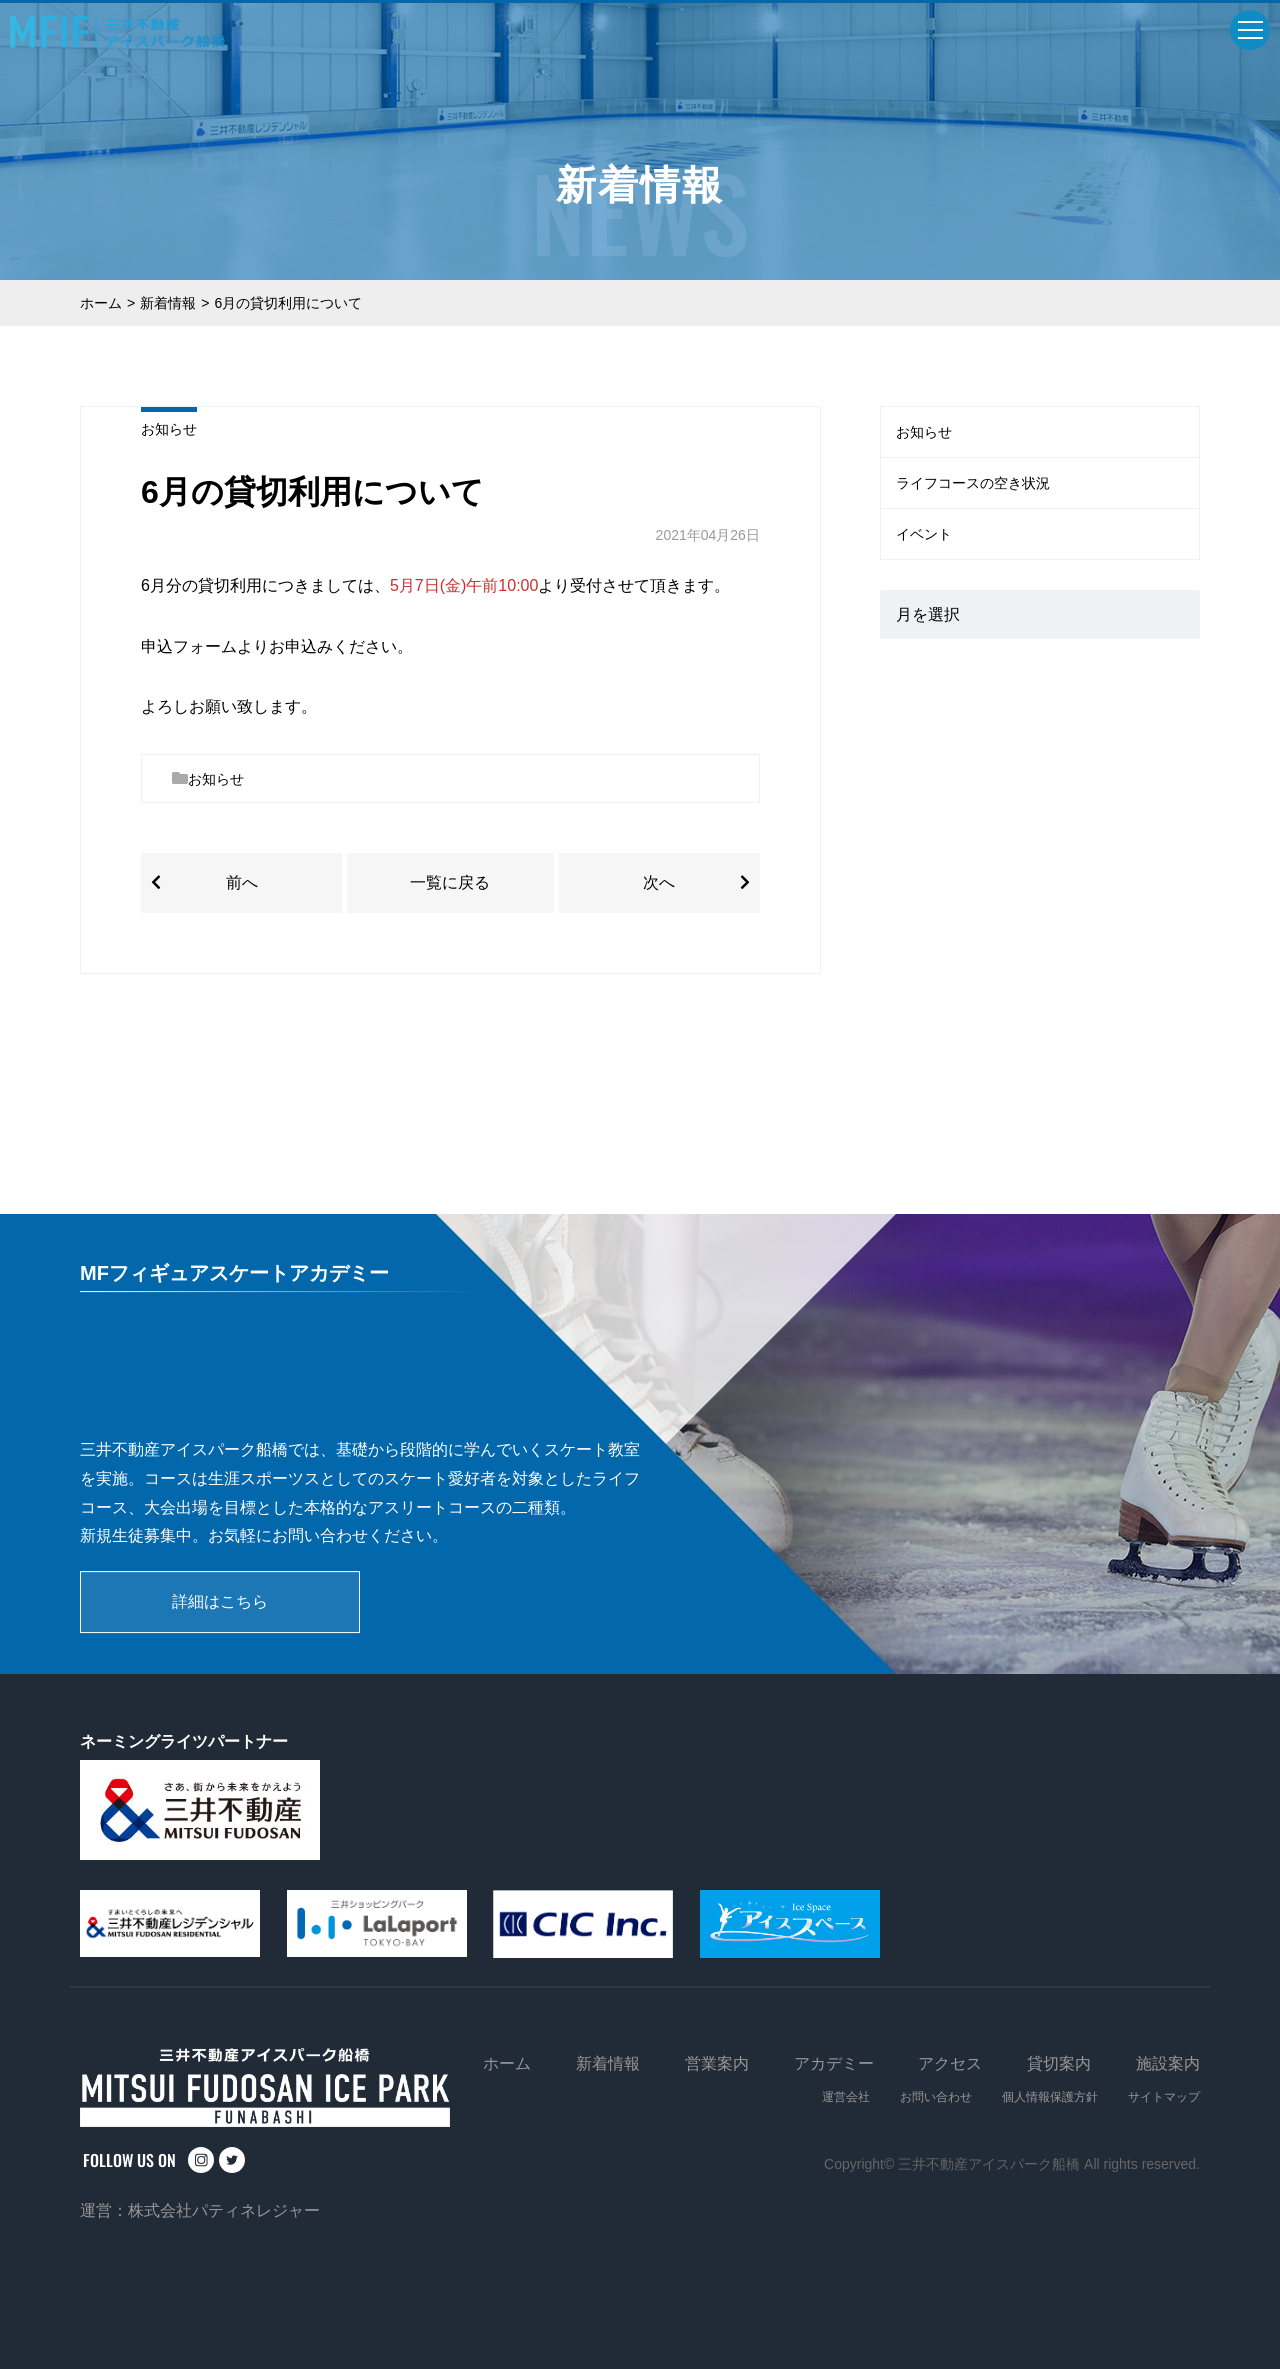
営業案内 (717, 2063)
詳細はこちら (220, 1601)
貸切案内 (1059, 2063)
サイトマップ (1164, 2097)
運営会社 (846, 2097)
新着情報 (168, 303)
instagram (201, 2160)
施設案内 (1168, 2063)
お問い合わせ (936, 2097)
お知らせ (169, 429)
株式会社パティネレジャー (224, 2210)
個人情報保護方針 (1050, 2097)
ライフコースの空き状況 (973, 483)
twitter (232, 2160)
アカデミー (834, 2063)
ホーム (101, 303)
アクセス (950, 2063)
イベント (924, 534)
